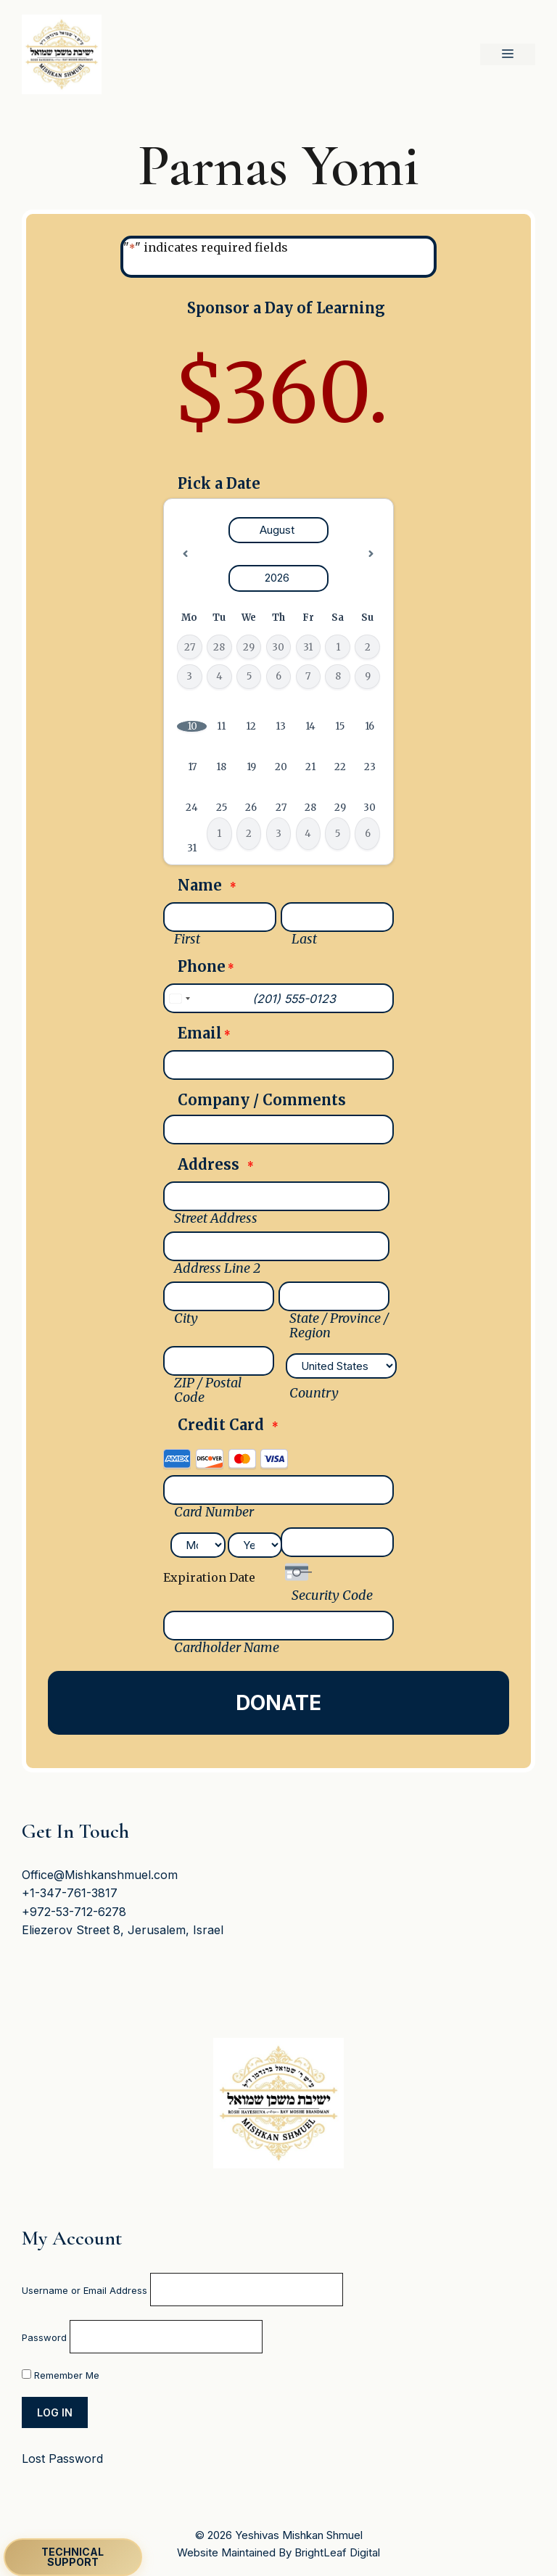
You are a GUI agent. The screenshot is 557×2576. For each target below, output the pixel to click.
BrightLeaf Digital (337, 2552)
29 (340, 807)
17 (192, 766)
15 (339, 726)
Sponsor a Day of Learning (286, 308)
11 (221, 726)
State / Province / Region (339, 1325)
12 (251, 726)
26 (251, 807)
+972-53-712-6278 (74, 1911)
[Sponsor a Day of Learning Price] (278, 393)
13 (281, 726)
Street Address (215, 1218)
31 (192, 848)
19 (251, 766)
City (186, 1318)
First (187, 939)
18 (221, 766)
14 (310, 726)
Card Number (214, 1512)
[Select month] (278, 530)
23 (370, 766)
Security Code (332, 1595)
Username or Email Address (84, 2290)
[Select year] (278, 578)
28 (310, 807)
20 (281, 766)
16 (369, 726)
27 (281, 807)
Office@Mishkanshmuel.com (100, 1874)
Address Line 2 (217, 1268)
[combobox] (179, 998)
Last (304, 939)
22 (340, 766)
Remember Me (60, 2375)
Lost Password (62, 2458)
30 (369, 807)
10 (192, 726)
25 (221, 807)
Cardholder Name (226, 1647)
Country (314, 1393)
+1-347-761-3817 (69, 1893)
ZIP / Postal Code (208, 1390)
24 (192, 807)
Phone (206, 968)
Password (44, 2337)
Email (204, 1034)
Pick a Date (219, 483)
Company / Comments (262, 1100)
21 (310, 766)
